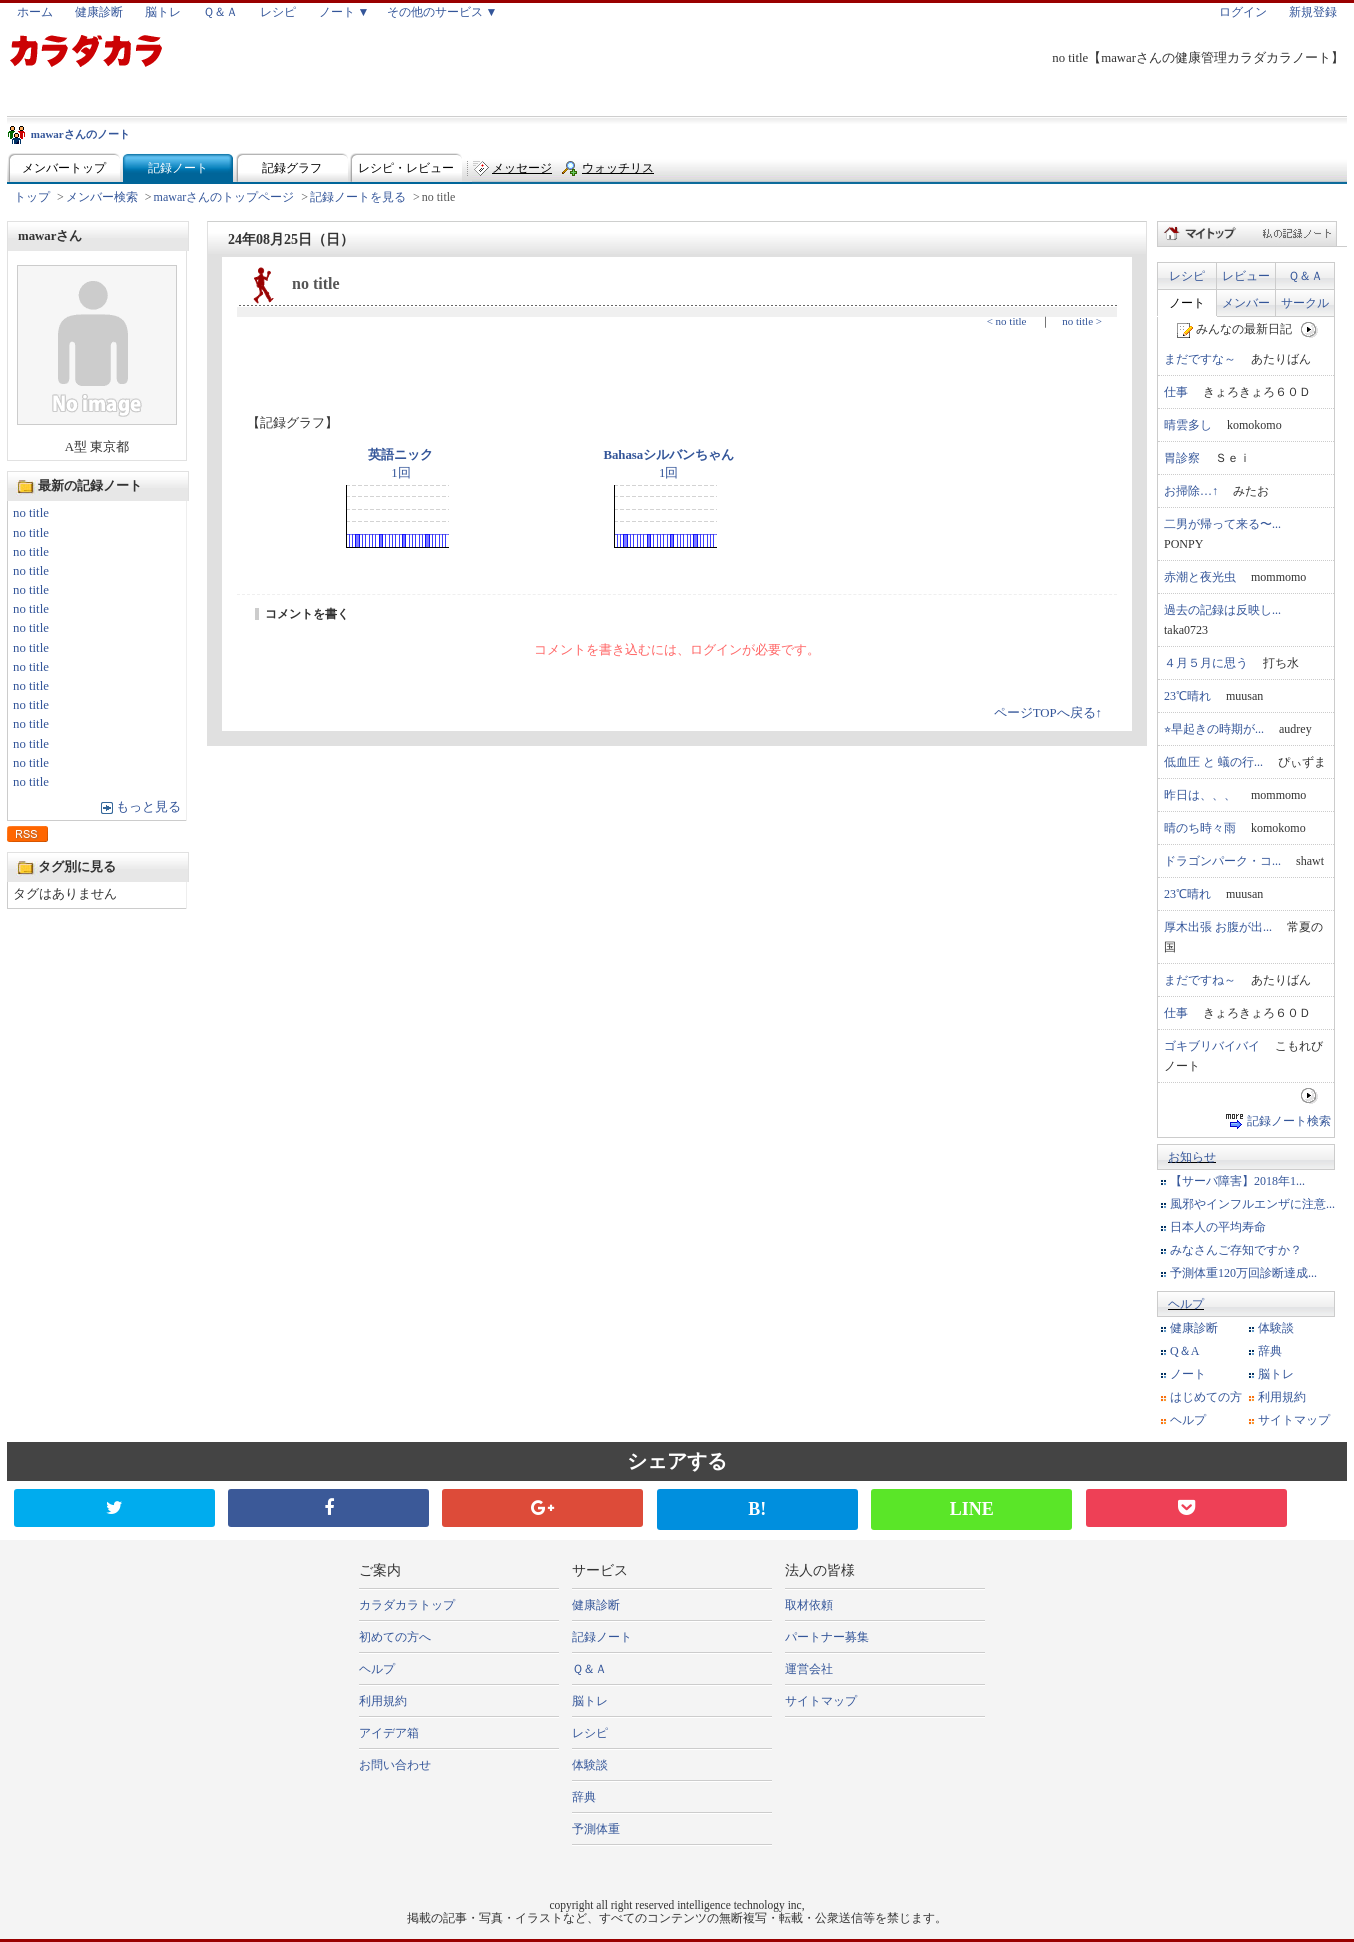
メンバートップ (64, 168)
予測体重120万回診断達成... (1243, 1273)
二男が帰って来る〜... (1222, 524)
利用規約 (1282, 1397)
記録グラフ (292, 168)
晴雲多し (1188, 425)
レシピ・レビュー (406, 168)
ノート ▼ (344, 12)
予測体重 (596, 1829)
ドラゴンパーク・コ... (1222, 861)
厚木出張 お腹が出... (1218, 927)
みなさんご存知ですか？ (1236, 1250)
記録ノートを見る (358, 197)
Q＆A (1184, 1351)
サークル (1305, 303)
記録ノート (178, 168)
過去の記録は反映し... (1222, 610)
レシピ (278, 12)
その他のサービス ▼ (442, 12)
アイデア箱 (389, 1733)
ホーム (35, 12)
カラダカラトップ (407, 1605)
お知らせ (1192, 1157)
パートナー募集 (827, 1637)
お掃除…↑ (1191, 491)
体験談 (1276, 1328)
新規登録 (1313, 12)
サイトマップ (1294, 1420)
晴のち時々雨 (1200, 828)
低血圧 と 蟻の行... (1213, 762)
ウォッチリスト (618, 172)
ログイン (1243, 12)
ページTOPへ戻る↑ (1048, 713)
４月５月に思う (1206, 663)
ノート (1187, 303)
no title (31, 513)
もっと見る (148, 807)
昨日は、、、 (1200, 795)
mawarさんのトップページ (224, 197)
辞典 (1270, 1351)
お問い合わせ (395, 1765)
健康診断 (99, 12)
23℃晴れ (1187, 696)
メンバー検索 (102, 197)
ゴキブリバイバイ (1212, 1046)
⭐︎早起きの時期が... (1214, 729)
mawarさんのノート (80, 134)
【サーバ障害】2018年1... (1237, 1181)
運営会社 (809, 1669)
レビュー (1246, 276)
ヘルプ (1186, 1304)
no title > (1082, 321)
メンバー (1246, 303)
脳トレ (163, 12)
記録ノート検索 (1289, 1121)
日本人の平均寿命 (1218, 1227)
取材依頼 (809, 1605)
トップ (32, 197)
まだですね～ (1200, 980)
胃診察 (1182, 458)
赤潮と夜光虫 (1200, 577)
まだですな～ (1200, 359)
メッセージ (522, 168)
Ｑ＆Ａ (220, 12)
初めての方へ (395, 1637)
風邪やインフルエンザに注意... (1252, 1204)
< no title (1007, 321)
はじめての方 (1206, 1397)
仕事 (1176, 392)
